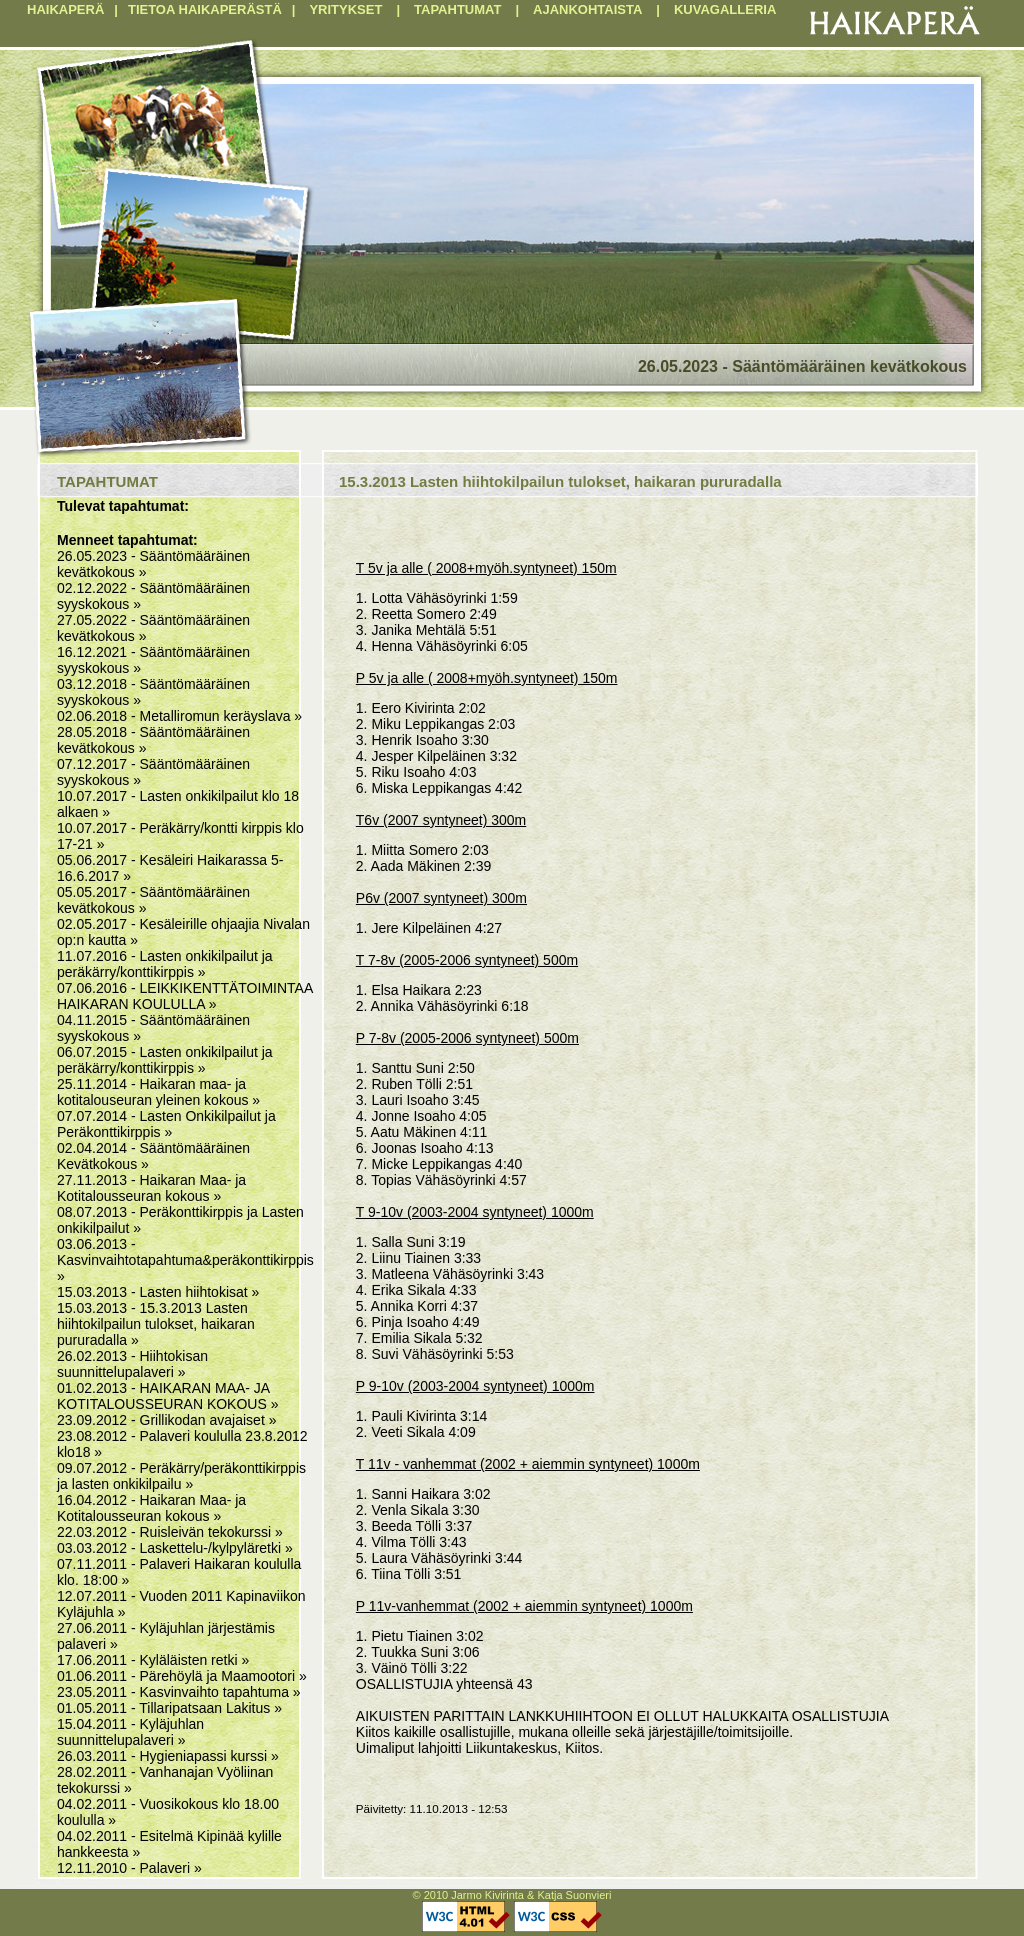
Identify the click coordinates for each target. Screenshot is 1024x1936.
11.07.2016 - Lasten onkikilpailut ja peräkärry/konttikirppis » (165, 964)
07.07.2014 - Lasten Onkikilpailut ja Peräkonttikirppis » (166, 1124)
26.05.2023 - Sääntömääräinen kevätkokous (802, 366)
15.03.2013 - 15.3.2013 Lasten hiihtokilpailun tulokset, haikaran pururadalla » (156, 1324)
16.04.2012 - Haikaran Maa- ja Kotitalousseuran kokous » (151, 1508)
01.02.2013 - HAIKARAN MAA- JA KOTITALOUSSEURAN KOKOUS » (167, 1396)
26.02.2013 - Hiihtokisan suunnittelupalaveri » (132, 1364)
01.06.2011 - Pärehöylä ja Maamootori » (182, 1676)
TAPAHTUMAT (457, 9)
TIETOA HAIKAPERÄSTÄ (205, 9)
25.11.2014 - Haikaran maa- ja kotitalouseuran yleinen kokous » (158, 1092)
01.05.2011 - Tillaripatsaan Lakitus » (169, 1708)
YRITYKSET (345, 9)
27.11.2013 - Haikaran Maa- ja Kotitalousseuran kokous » (151, 1188)
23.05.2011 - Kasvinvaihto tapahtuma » (179, 1692)
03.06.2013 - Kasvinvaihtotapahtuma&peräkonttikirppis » (185, 1260)
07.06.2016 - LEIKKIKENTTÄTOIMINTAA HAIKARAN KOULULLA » (184, 996)
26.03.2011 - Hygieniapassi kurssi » (168, 1756)
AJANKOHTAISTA (587, 9)
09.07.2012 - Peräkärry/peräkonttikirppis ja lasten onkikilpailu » (181, 1476)
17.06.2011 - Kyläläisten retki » (153, 1660)
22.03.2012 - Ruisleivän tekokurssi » (170, 1532)
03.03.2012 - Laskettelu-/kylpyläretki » (175, 1548)
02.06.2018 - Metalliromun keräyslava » (179, 716)
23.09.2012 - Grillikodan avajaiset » (166, 1420)
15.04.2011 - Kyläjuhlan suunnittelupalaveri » (130, 1732)
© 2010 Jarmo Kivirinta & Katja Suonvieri (512, 1895)
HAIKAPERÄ (65, 9)
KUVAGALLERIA (725, 9)
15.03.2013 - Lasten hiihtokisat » (158, 1292)
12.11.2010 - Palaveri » (129, 1868)
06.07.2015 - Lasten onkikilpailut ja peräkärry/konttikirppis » (165, 1060)
